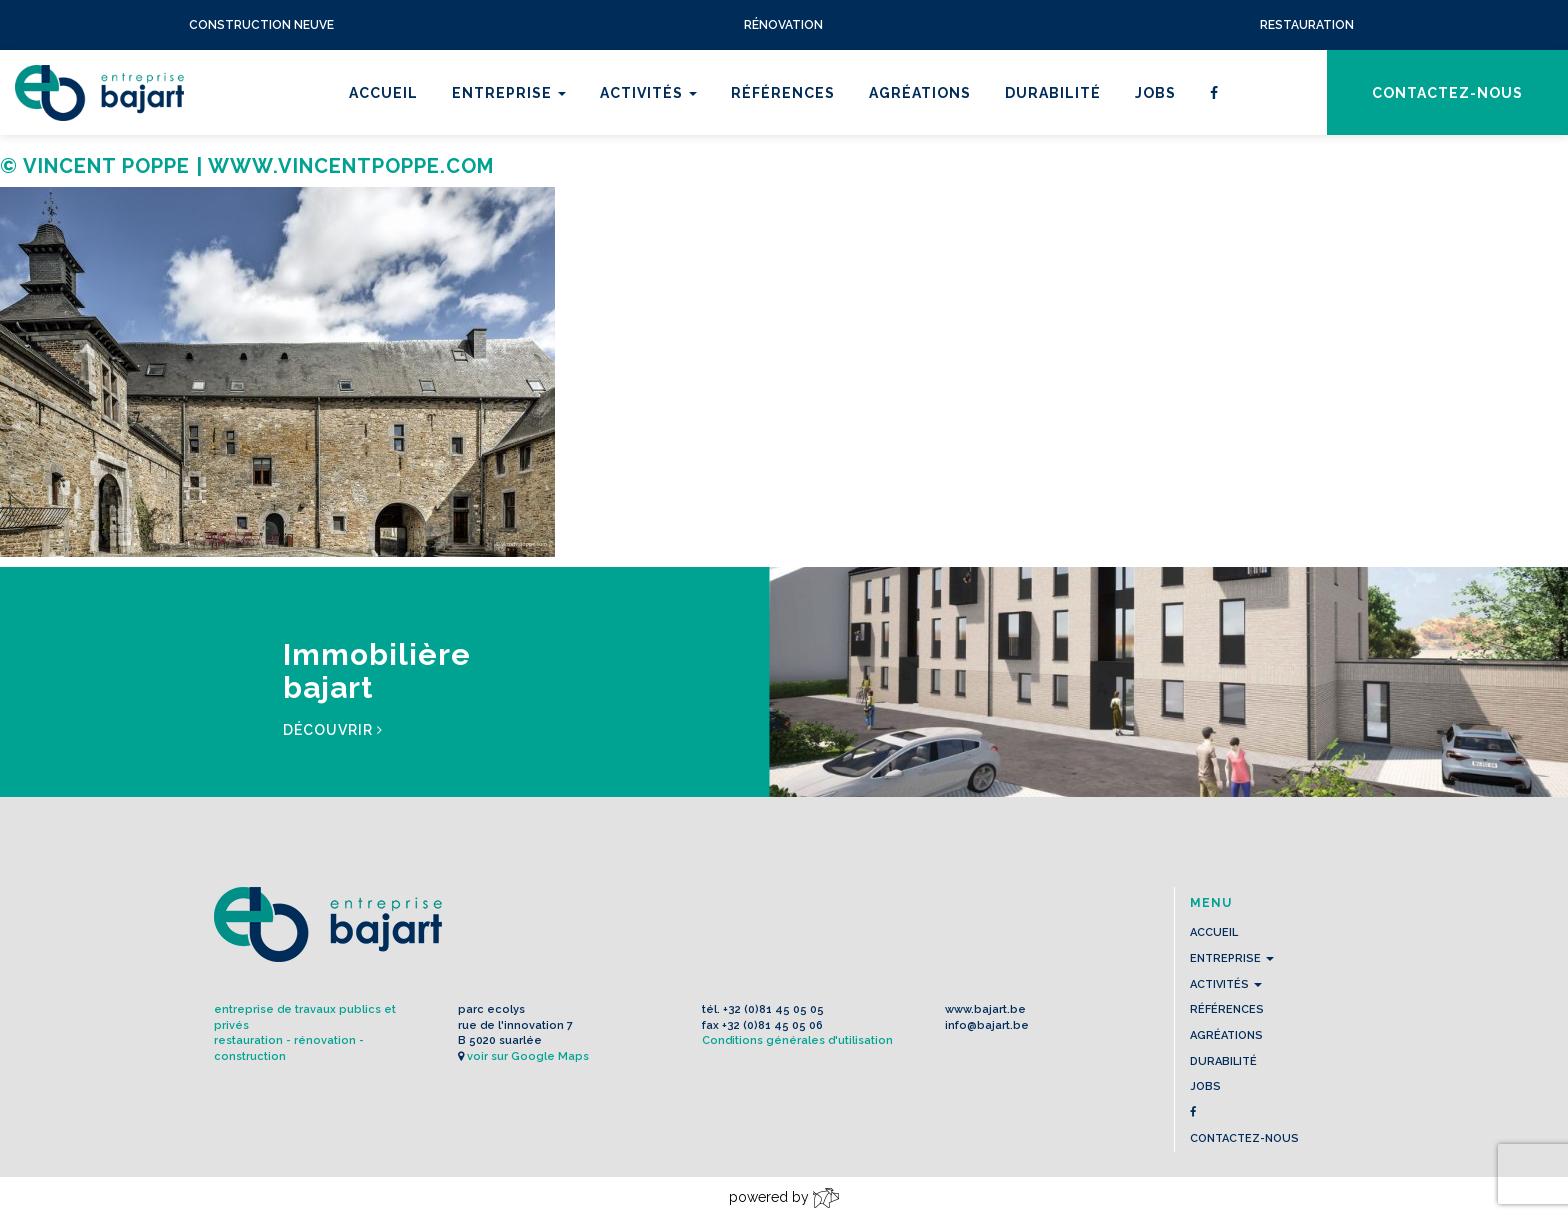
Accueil (383, 93)
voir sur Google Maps (528, 1056)
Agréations (920, 93)
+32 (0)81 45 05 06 (772, 1025)
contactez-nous (1447, 93)
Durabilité (1053, 93)
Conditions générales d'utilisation (797, 1040)
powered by (784, 1198)
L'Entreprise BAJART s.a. (99, 93)
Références (783, 93)
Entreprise (509, 93)
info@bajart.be (987, 1025)
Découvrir (333, 730)
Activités (648, 93)
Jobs (1155, 93)
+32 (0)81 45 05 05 (773, 1009)
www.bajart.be (985, 1009)
